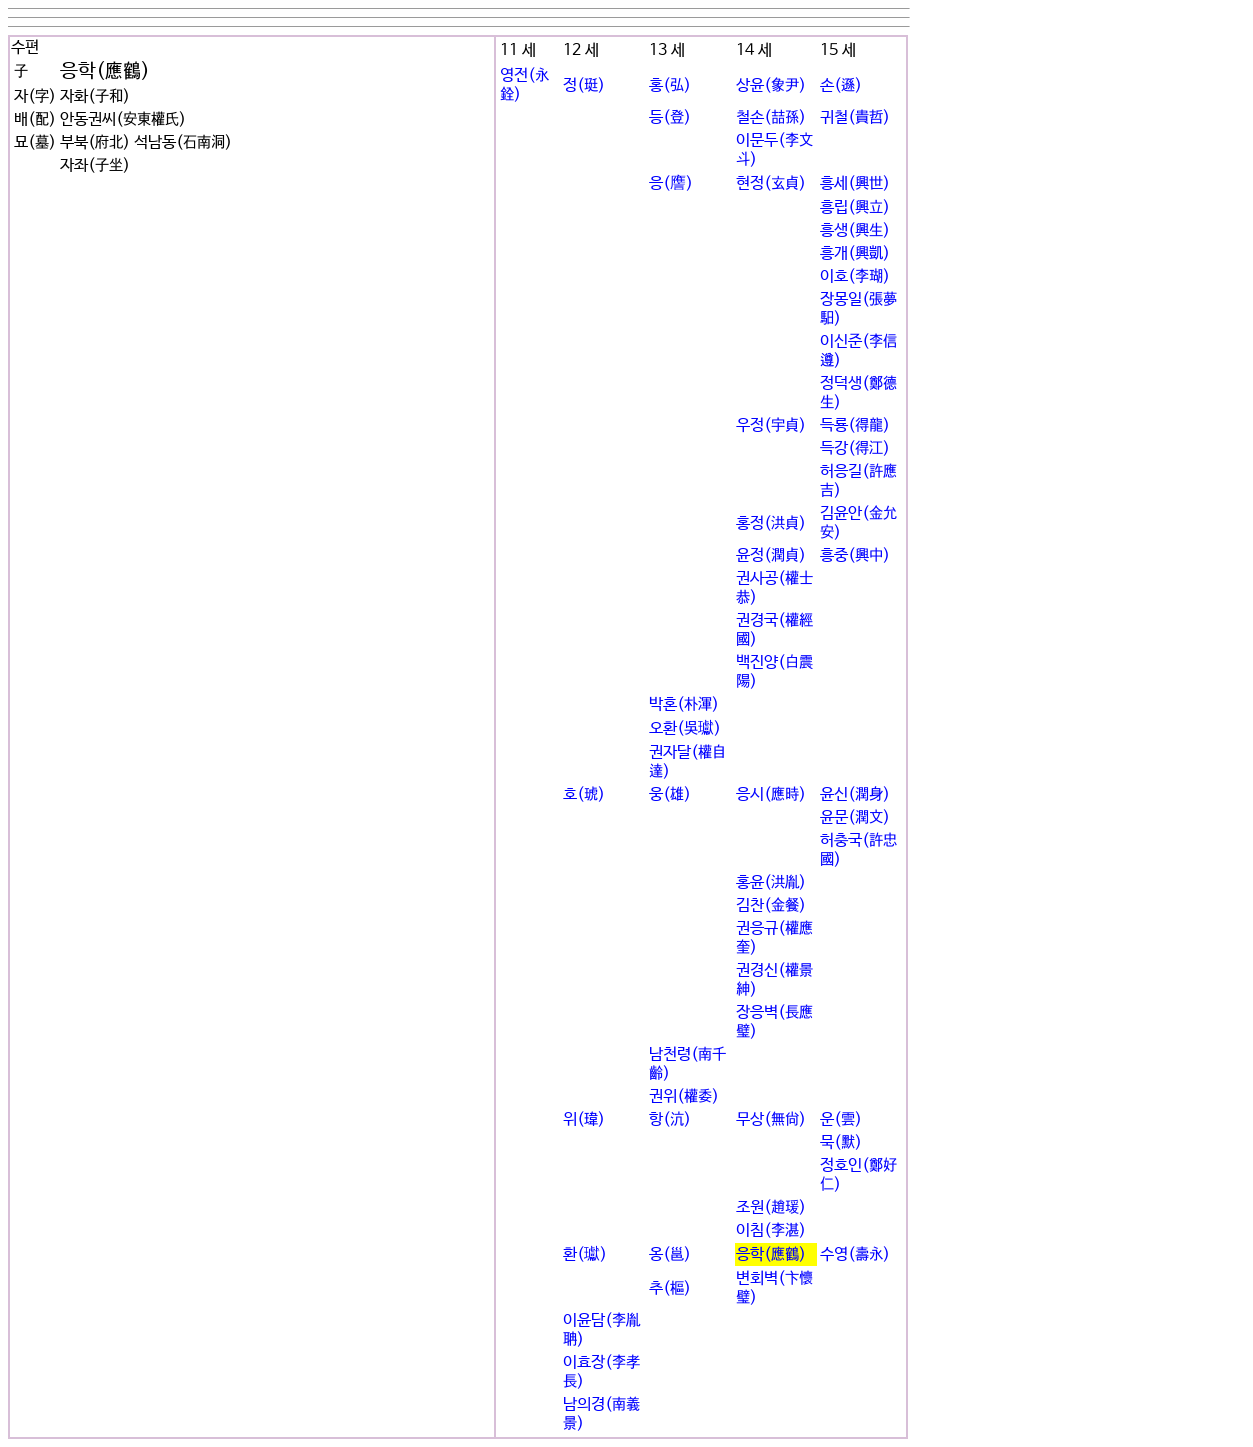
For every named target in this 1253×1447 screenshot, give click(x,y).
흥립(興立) (855, 207)
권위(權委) (684, 1096)
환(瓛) (585, 1254)
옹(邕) (670, 1254)
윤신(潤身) (855, 794)
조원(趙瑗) (771, 1207)
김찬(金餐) (771, 905)
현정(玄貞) (771, 183)
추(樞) (670, 1288)
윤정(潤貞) (771, 555)
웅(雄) (670, 794)
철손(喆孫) (771, 117)
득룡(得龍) (855, 425)
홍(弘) (670, 85)
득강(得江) (855, 448)
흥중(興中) (855, 555)
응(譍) (671, 183)
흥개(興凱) (855, 253)
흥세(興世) (855, 183)
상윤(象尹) (771, 85)
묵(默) (841, 1142)
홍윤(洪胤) (771, 882)
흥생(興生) (855, 230)
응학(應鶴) (771, 1254)
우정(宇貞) (771, 425)
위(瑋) (584, 1119)
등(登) (670, 117)
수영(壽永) (855, 1254)
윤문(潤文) (855, 817)
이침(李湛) (771, 1230)
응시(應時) (771, 794)
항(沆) (670, 1119)
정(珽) (584, 85)
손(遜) (841, 85)
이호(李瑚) (855, 276)
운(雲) (841, 1119)
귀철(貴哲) (855, 117)
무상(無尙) (771, 1119)
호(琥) (584, 794)
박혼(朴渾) (684, 704)
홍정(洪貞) (771, 523)
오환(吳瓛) (685, 728)
